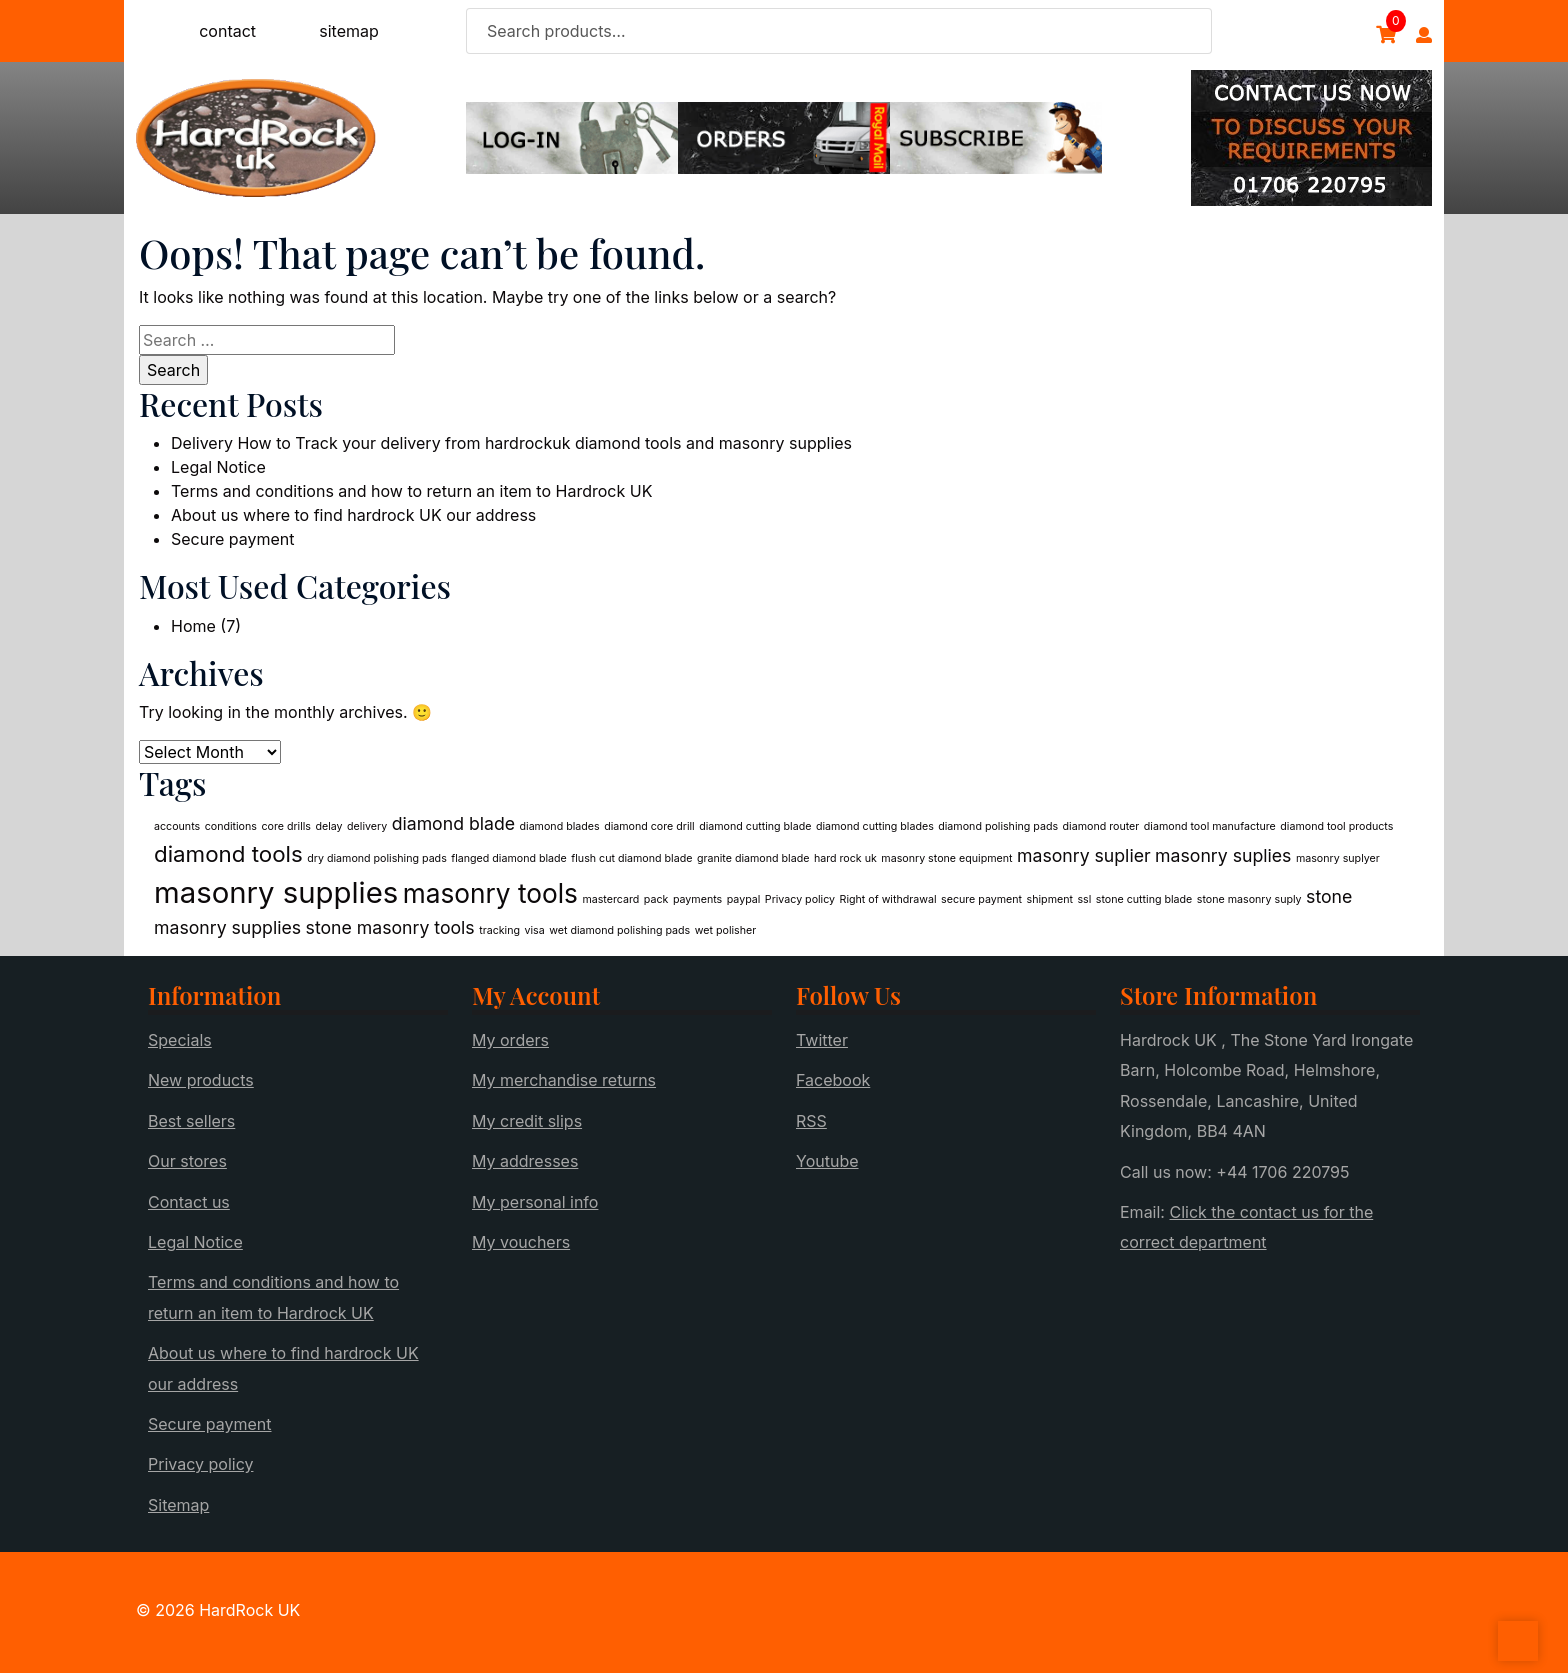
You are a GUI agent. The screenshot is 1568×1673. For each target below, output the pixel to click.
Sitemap (178, 1505)
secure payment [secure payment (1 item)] (981, 899)
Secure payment (233, 539)
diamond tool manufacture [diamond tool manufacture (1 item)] (1210, 826)
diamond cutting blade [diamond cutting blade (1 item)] (755, 826)
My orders (510, 1040)
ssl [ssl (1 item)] (1084, 899)
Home (193, 626)
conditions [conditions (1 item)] (231, 826)
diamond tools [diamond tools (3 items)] (228, 853)
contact (227, 31)
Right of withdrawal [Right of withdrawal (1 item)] (888, 899)
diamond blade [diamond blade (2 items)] (453, 823)
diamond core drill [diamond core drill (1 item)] (649, 826)
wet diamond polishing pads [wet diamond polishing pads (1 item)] (619, 930)
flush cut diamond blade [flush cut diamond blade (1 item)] (631, 858)
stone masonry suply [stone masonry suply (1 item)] (1249, 899)
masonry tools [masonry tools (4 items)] (490, 893)
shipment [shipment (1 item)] (1050, 899)
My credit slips (527, 1121)
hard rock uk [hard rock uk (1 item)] (845, 858)
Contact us (189, 1202)
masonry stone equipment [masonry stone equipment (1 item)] (946, 858)
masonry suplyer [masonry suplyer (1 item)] (1338, 858)
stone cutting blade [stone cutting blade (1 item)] (1144, 899)
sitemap (349, 31)
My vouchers (521, 1242)
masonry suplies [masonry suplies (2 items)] (1223, 855)
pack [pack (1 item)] (656, 899)
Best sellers (191, 1121)
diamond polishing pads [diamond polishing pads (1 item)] (998, 826)
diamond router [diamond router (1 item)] (1101, 826)
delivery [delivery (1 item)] (367, 826)
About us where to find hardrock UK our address (353, 515)
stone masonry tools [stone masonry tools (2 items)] (390, 927)
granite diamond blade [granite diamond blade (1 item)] (753, 858)
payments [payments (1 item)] (697, 899)
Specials (180, 1040)
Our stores (187, 1161)
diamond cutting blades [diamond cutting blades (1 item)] (875, 826)
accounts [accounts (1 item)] (177, 826)
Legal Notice (218, 467)
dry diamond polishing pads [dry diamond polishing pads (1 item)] (377, 858)
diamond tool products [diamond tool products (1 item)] (1336, 826)
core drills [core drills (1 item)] (286, 826)
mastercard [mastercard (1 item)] (610, 899)
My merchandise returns (564, 1080)
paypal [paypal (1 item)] (744, 899)
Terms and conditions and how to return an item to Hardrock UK (411, 491)
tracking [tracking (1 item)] (499, 930)
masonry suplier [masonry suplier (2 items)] (1084, 855)
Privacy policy (200, 1464)
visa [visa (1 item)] (535, 930)
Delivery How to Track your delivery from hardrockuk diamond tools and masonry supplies (511, 443)
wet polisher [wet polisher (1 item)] (725, 930)
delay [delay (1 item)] (328, 826)
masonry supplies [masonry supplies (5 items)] (276, 892)
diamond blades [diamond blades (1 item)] (560, 826)
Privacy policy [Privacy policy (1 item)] (800, 899)
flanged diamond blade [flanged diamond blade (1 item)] (509, 858)
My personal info (535, 1202)
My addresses (525, 1161)
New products (201, 1080)
